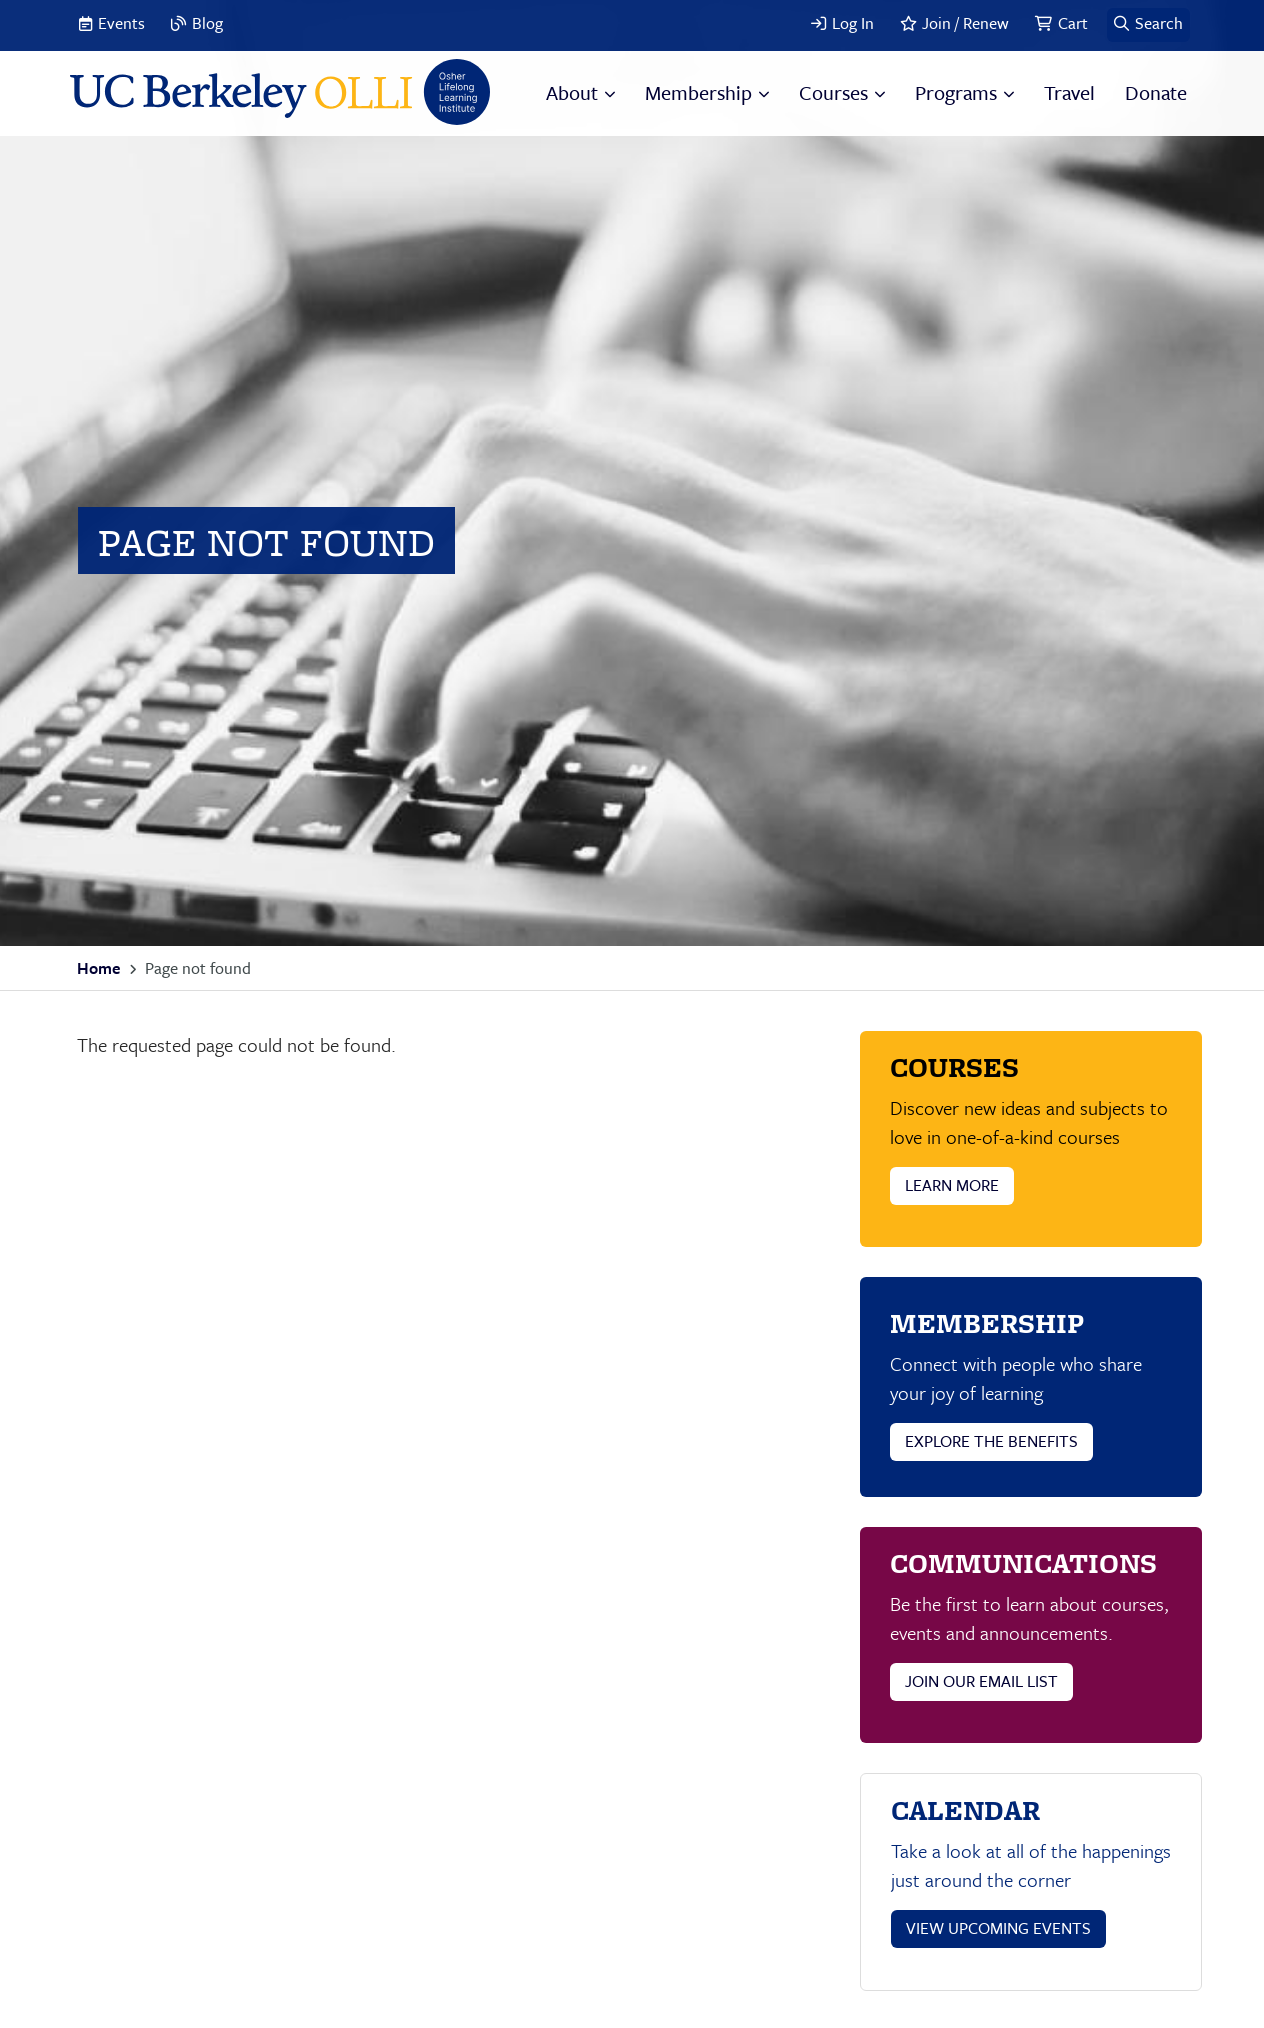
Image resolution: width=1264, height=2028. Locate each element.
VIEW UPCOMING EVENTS (998, 1928)
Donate (1156, 92)
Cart (1073, 23)
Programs (956, 92)
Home (98, 968)
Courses (833, 92)
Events (121, 23)
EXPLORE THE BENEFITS (991, 1441)
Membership (698, 92)
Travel (1069, 92)
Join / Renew (965, 23)
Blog (207, 23)
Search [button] (1159, 23)
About (572, 92)
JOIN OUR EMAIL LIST (981, 1681)
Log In (853, 23)
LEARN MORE (952, 1185)
